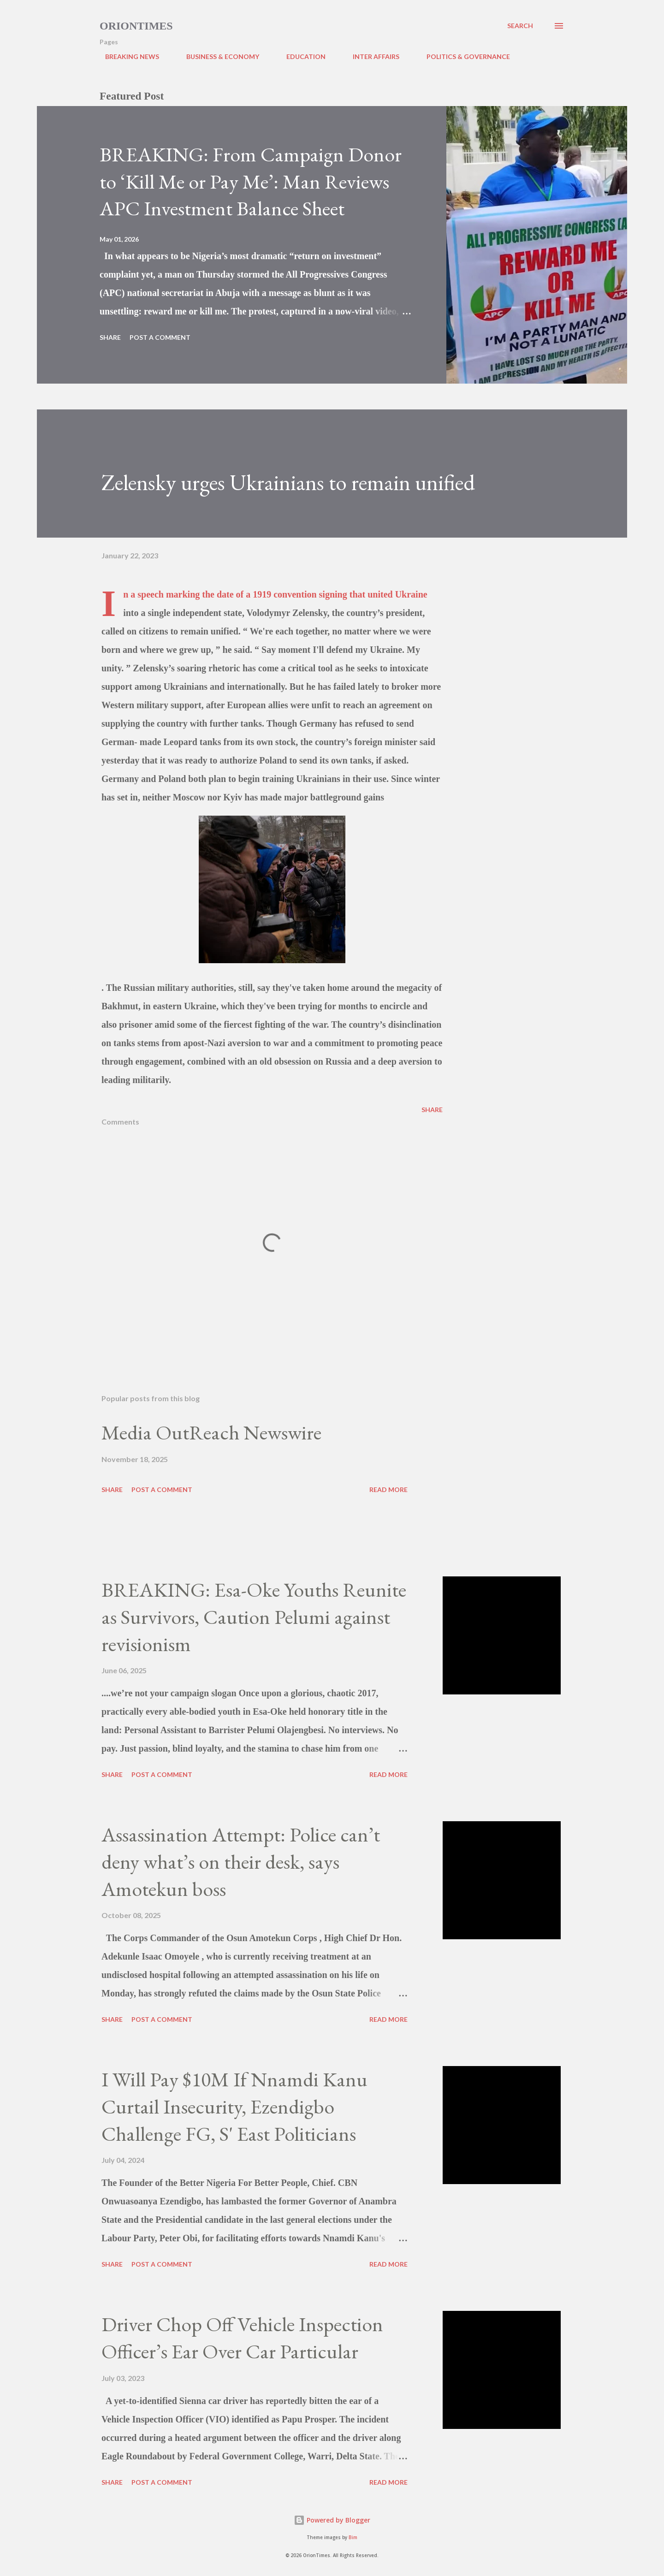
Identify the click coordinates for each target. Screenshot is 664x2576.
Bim (353, 2537)
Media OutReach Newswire (211, 1432)
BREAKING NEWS (127, 56)
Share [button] (110, 337)
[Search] (520, 25)
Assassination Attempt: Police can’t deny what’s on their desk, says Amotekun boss (240, 1861)
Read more (388, 1489)
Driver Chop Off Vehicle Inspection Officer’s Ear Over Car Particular (242, 2337)
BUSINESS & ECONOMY (217, 56)
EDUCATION (300, 56)
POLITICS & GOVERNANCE (462, 56)
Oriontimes (136, 26)
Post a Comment (160, 337)
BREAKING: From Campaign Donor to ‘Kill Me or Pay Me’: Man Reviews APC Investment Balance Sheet (251, 181)
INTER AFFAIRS (370, 56)
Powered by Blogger (332, 2520)
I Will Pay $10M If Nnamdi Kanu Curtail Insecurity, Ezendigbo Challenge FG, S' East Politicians (234, 2106)
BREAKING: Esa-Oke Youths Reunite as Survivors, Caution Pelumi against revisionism (253, 1616)
